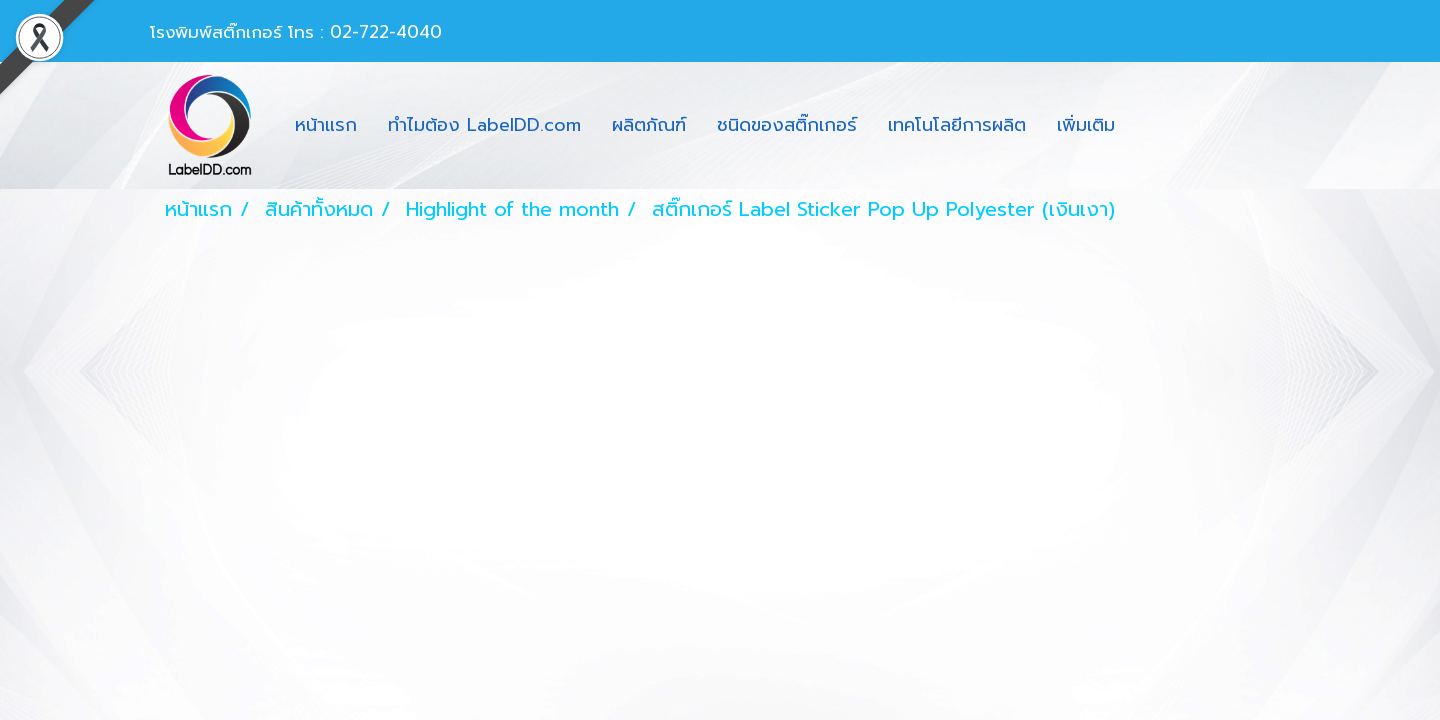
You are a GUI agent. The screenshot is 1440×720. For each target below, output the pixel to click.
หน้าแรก (326, 125)
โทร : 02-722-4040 (365, 32)
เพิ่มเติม (1086, 125)
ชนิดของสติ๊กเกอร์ (787, 125)
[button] (1148, 126)
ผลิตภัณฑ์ (649, 125)
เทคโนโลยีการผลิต (957, 125)
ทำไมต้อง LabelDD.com (484, 125)
